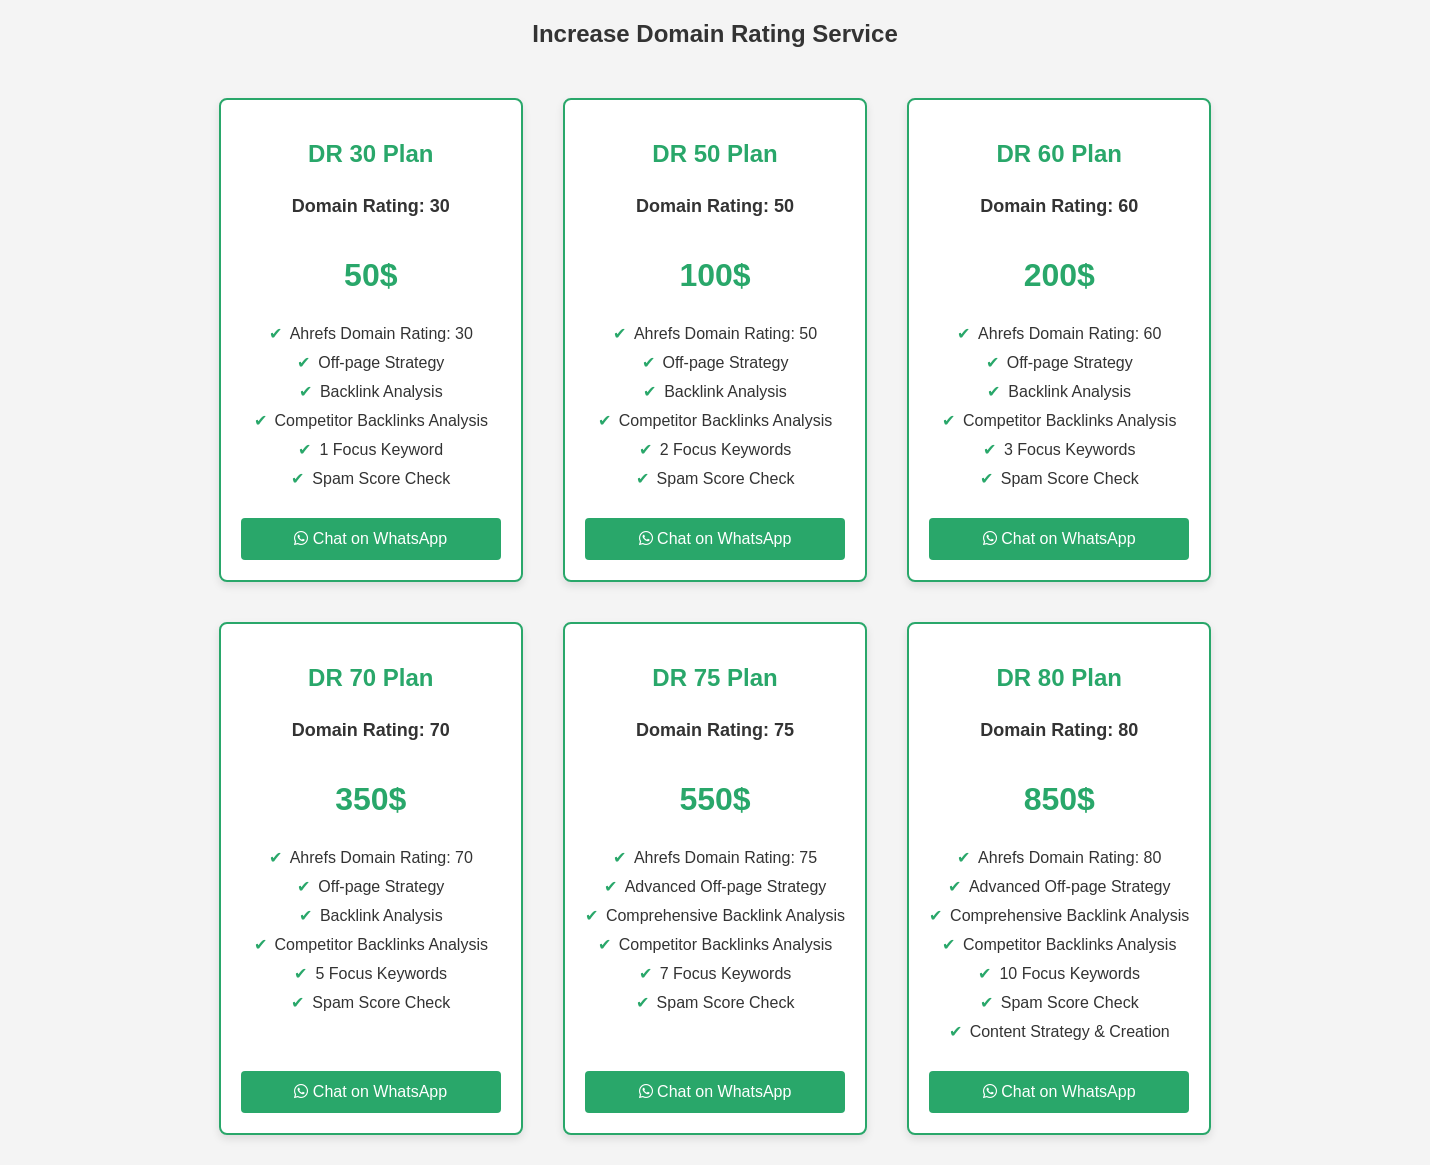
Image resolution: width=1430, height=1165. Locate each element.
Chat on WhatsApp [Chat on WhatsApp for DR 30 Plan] (370, 538)
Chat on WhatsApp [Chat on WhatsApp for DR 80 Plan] (1059, 1091)
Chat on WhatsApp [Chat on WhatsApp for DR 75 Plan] (715, 1091)
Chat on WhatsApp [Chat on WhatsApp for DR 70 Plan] (370, 1091)
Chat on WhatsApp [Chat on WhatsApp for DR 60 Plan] (1059, 538)
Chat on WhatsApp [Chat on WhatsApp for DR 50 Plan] (715, 538)
